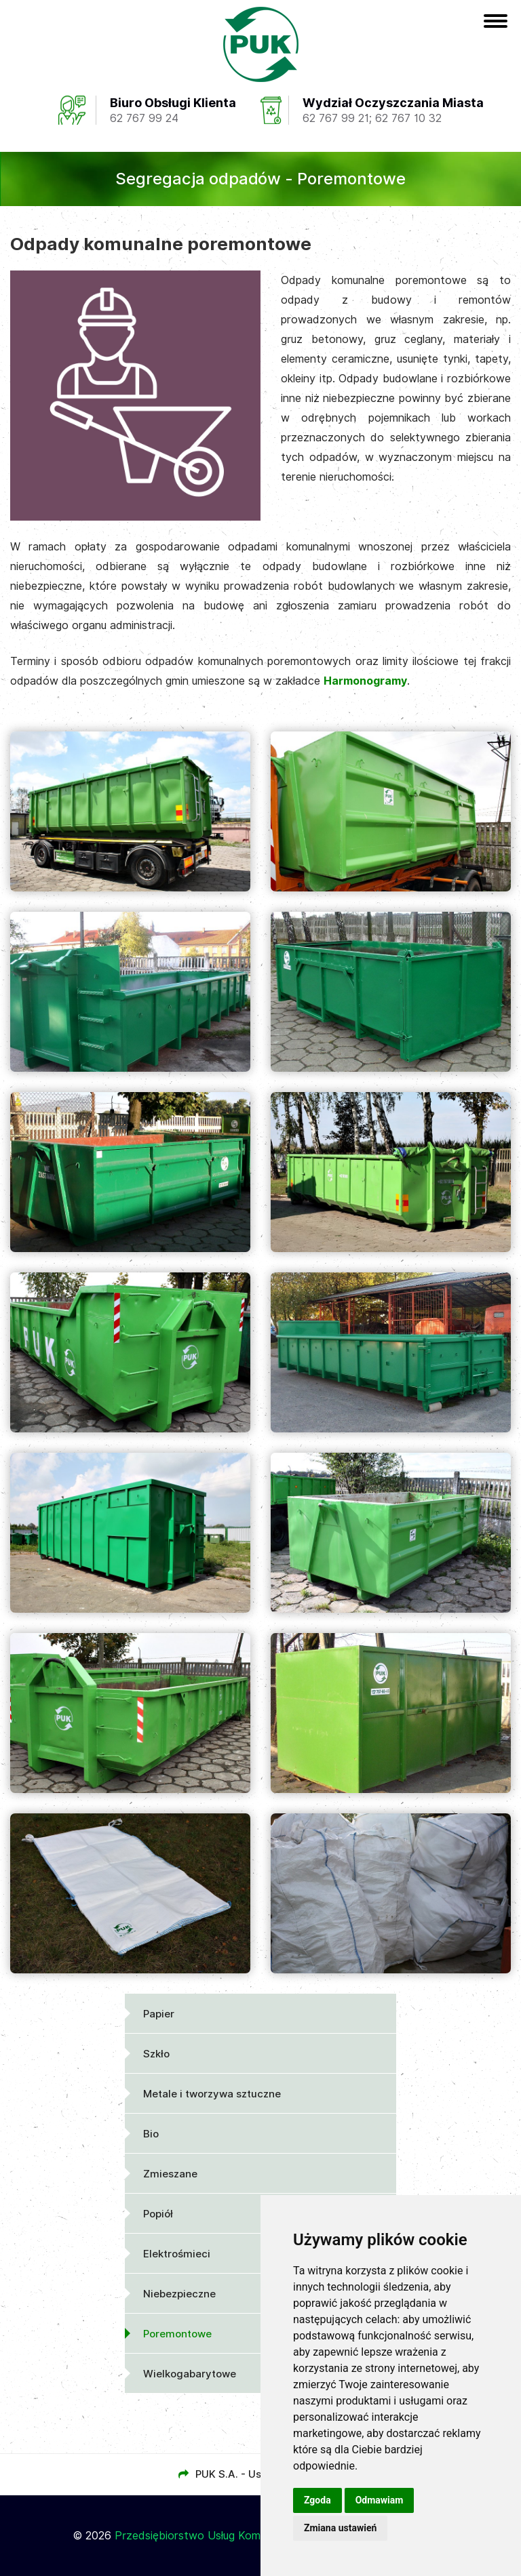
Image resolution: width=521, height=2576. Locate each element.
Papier (158, 2014)
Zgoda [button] (317, 2500)
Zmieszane (170, 2174)
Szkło (156, 2054)
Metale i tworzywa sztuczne (212, 2094)
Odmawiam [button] (379, 2500)
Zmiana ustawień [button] (340, 2527)
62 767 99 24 (144, 118)
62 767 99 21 (336, 118)
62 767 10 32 (408, 118)
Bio (151, 2134)
